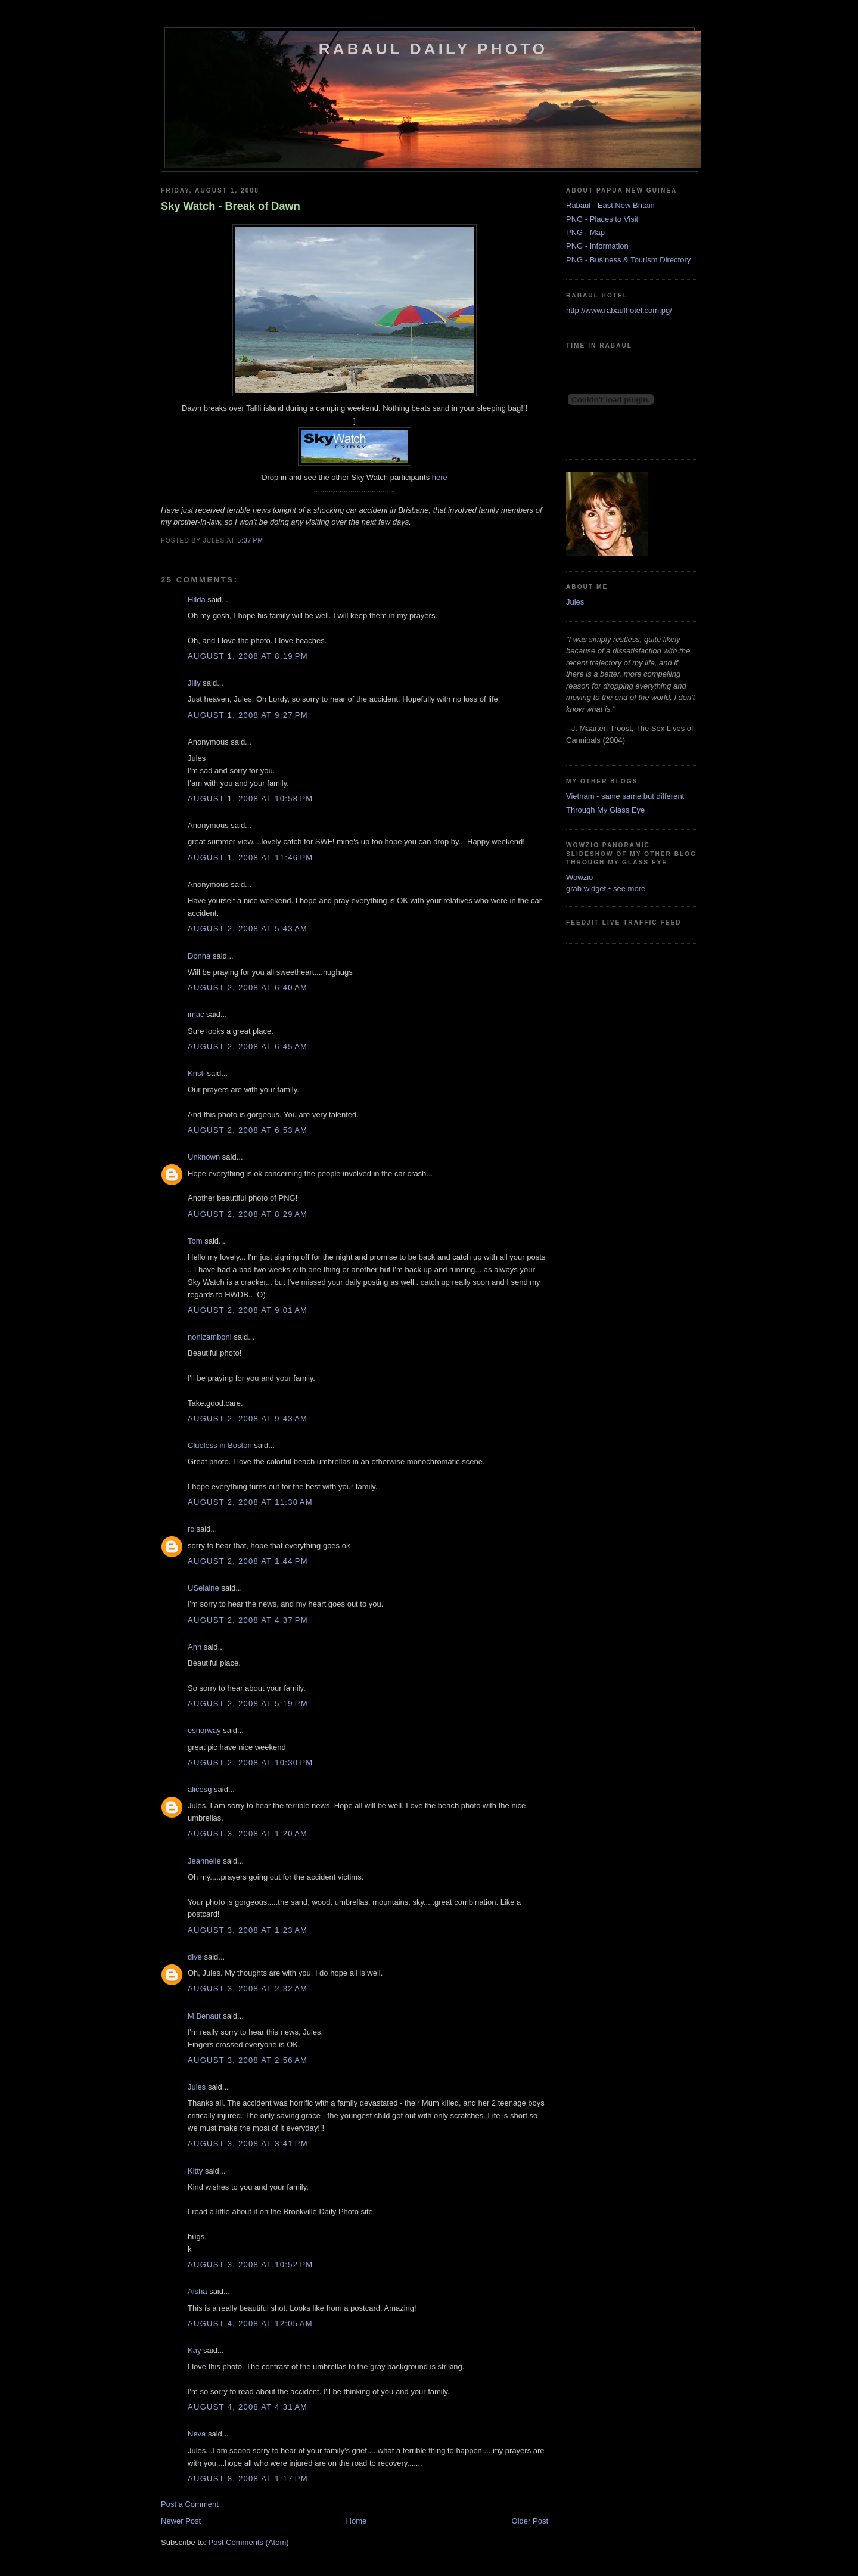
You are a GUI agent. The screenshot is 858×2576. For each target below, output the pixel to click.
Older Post (530, 2520)
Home (356, 2520)
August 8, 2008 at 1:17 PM (248, 2478)
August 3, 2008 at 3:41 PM (248, 2143)
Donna (199, 955)
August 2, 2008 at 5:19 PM (248, 1703)
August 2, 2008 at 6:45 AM (247, 1046)
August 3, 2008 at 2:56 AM (247, 2060)
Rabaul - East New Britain (610, 205)
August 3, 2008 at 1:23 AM (247, 1930)
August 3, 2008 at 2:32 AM (247, 1988)
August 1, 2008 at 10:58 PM (250, 798)
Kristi (196, 1073)
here (439, 477)
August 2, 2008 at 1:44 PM (248, 1561)
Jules (197, 2086)
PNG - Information (597, 245)
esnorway (204, 1730)
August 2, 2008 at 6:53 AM (247, 1130)
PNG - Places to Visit (602, 219)
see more (629, 888)
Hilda (197, 599)
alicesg (200, 1789)
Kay (194, 2350)
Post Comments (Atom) (249, 2542)
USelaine (203, 1587)
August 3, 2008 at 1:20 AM (247, 1833)
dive (195, 1956)
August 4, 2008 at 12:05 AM (250, 2323)
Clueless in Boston (220, 1445)
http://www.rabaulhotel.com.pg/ (619, 310)
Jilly (194, 682)
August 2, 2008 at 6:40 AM (247, 987)
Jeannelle (204, 1860)
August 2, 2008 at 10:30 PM (250, 1762)
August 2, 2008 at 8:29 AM (247, 1214)
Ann (194, 1646)
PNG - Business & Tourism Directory (628, 259)
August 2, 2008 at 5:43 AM (247, 928)
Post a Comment (190, 2504)
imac (196, 1014)
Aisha (197, 2291)
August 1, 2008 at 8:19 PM (248, 656)
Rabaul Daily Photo (433, 49)
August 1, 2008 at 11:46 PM (250, 857)
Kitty (195, 2170)
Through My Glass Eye (605, 809)
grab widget (586, 888)
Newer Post (181, 2520)
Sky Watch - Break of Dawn (230, 206)
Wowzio (579, 877)
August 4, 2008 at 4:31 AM (247, 2407)
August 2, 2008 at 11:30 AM (250, 1502)
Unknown (204, 1156)
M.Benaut (204, 2015)
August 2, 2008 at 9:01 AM (247, 1310)
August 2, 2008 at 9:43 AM (247, 1418)
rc (191, 1528)
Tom (195, 1240)
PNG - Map (585, 232)
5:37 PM (250, 540)
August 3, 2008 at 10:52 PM (250, 2264)
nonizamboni (210, 1336)
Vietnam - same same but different (625, 796)
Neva (197, 2433)
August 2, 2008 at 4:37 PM (248, 1620)
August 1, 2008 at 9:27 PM (248, 715)
